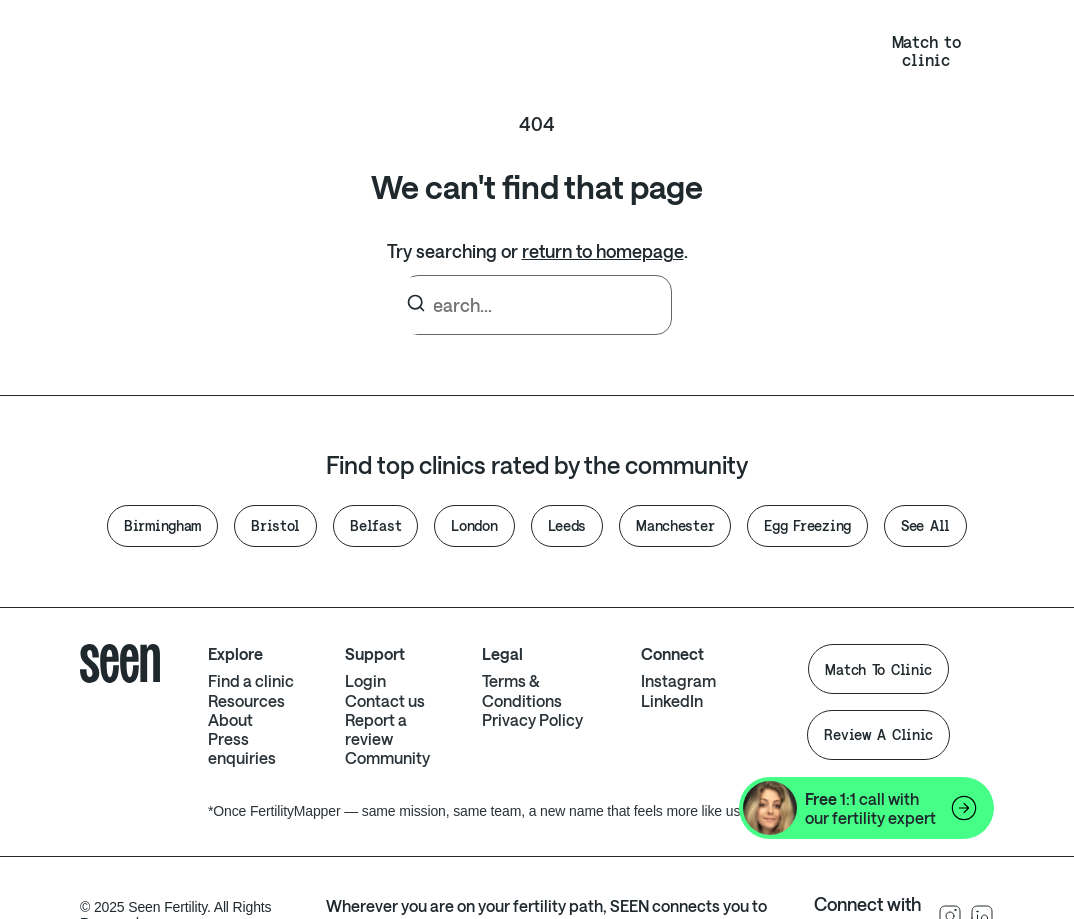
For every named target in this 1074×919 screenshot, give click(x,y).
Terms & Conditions (522, 690)
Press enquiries (242, 748)
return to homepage (603, 251)
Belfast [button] (375, 525)
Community (387, 757)
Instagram (678, 680)
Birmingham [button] (162, 525)
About (502, 50)
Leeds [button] (567, 525)
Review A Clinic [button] (878, 734)
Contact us (385, 700)
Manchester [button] (675, 525)
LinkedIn (672, 700)
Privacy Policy (532, 719)
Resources (263, 51)
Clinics (400, 51)
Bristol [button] (275, 525)
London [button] (474, 525)
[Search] (416, 305)
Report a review (376, 729)
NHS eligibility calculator (619, 50)
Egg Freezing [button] (807, 525)
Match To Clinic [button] (878, 669)
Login (799, 50)
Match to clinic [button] (926, 50)
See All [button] (925, 525)
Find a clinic (251, 680)
